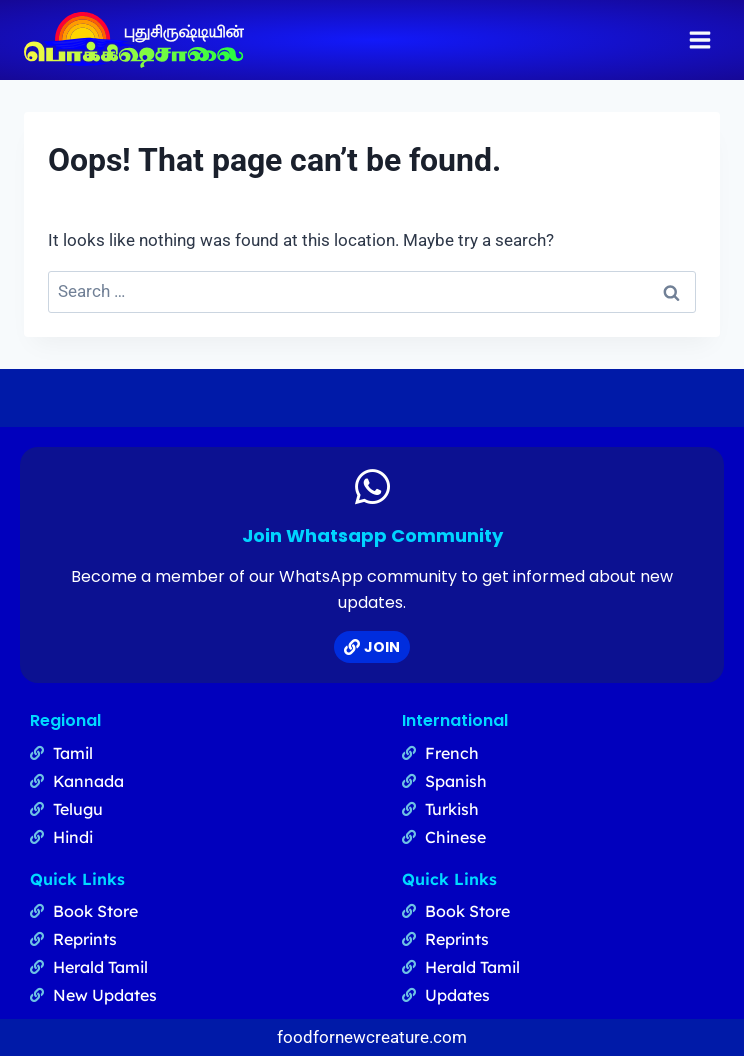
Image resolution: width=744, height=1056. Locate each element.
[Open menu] (699, 39)
